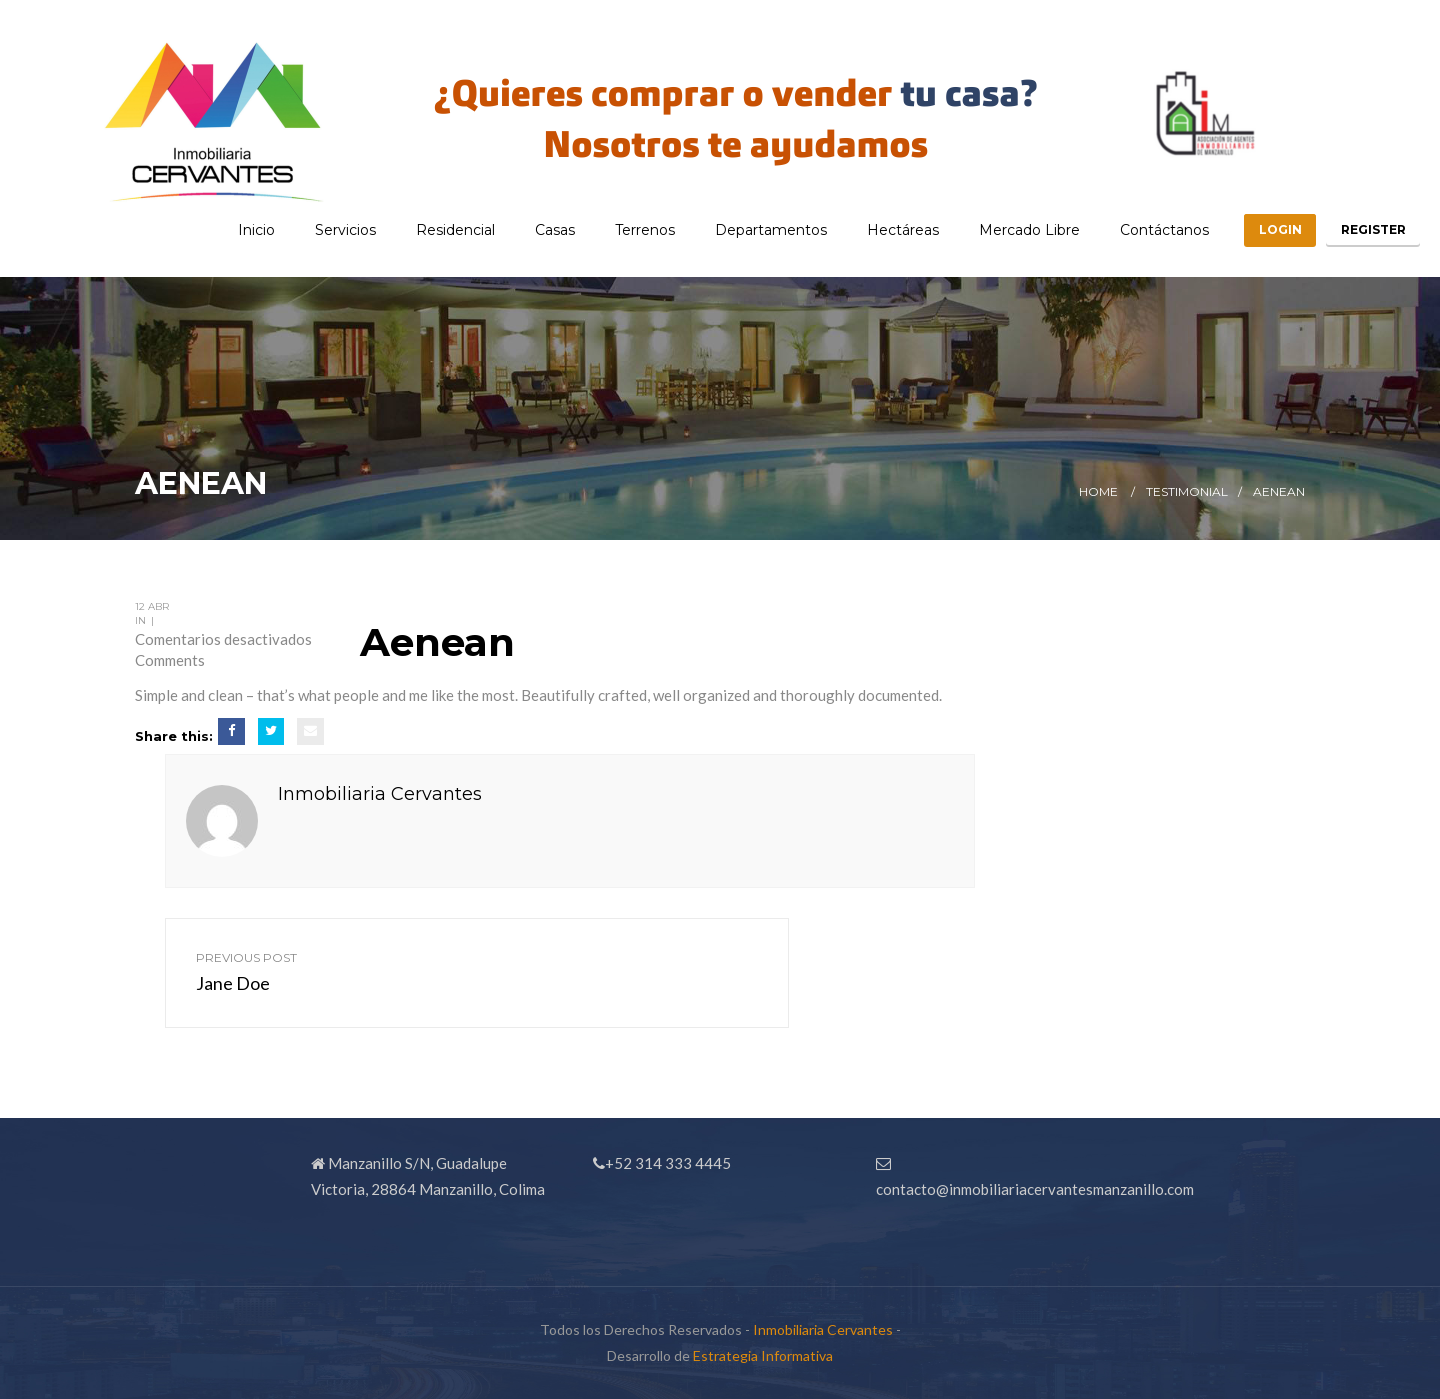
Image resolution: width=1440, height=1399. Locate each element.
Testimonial (1187, 491)
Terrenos (623, 230)
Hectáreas (881, 230)
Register (1367, 229)
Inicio (234, 230)
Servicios (323, 230)
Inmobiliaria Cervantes (380, 794)
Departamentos (749, 230)
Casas (533, 230)
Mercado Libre (1007, 230)
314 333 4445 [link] (683, 1163)
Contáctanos (1142, 230)
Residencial (433, 230)
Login (1263, 229)
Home (1098, 491)
